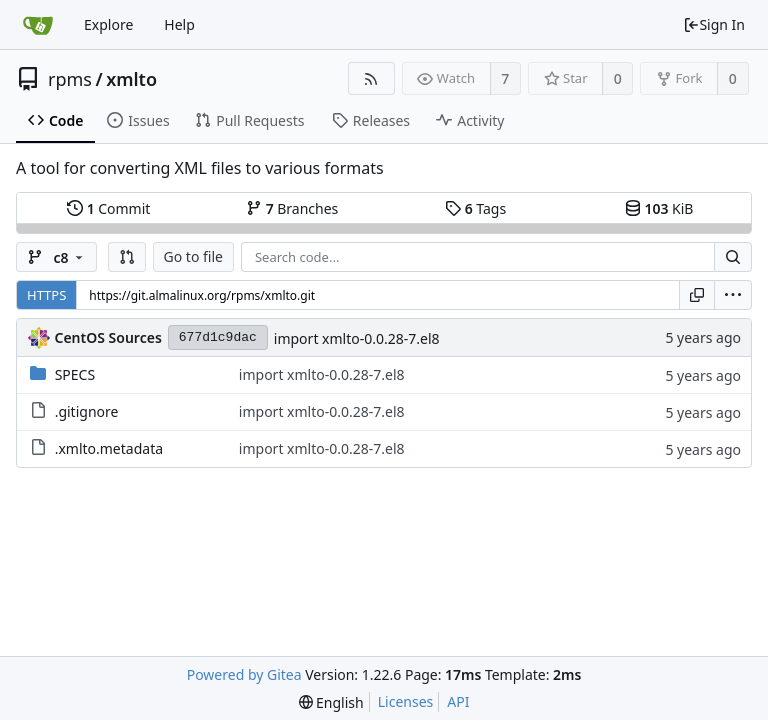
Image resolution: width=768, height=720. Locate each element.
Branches (292, 208)
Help (179, 24)
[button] (127, 257)
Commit (108, 208)
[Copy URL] (697, 295)
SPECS (75, 374)
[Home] (38, 25)
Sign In (714, 24)
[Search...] (733, 257)
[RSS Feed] (371, 78)
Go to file (193, 256)
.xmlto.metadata (109, 448)
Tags (475, 208)
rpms (70, 79)
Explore (108, 24)
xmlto (131, 79)
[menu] (733, 295)
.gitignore (87, 411)
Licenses (406, 701)
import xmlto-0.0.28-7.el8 (357, 338)
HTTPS (46, 295)
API (458, 701)
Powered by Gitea (244, 674)
